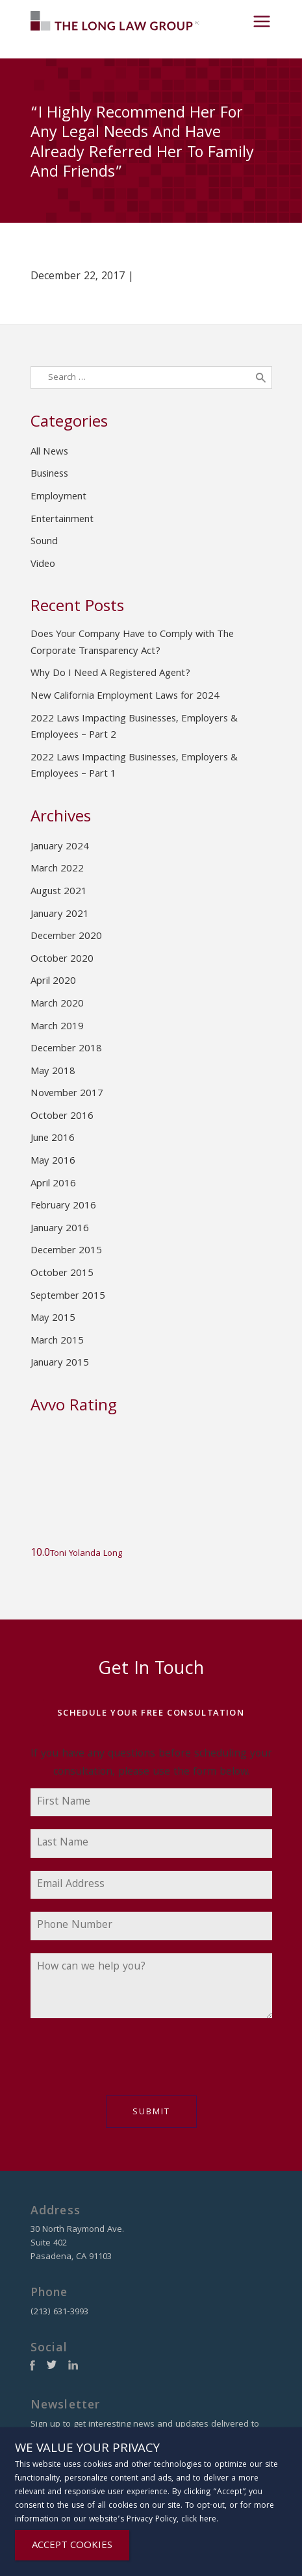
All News (49, 452)
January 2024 (60, 847)
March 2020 (57, 1004)
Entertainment (62, 520)
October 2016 (62, 1116)
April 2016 (53, 1184)
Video (43, 564)
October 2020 (62, 959)
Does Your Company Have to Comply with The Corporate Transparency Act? (132, 643)
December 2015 (66, 1251)
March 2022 (57, 869)
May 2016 (53, 1161)
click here (198, 2520)
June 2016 (53, 1139)
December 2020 (66, 937)
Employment (58, 497)
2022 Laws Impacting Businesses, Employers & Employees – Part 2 (134, 728)
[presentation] (129, 2063)
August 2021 (59, 892)
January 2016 (60, 1229)
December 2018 (66, 1049)
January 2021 (60, 915)
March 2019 (57, 1027)
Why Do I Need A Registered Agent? (110, 674)
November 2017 (67, 1094)
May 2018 (53, 1072)
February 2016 (63, 1206)
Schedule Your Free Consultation (150, 1714)
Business (49, 474)
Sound (44, 542)
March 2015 (57, 1341)
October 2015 (62, 1274)
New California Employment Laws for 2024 (125, 696)
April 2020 (53, 981)
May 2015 (53, 1318)
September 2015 (68, 1296)
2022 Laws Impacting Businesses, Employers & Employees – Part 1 (134, 767)
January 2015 (60, 1363)
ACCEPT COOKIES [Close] (72, 2546)
